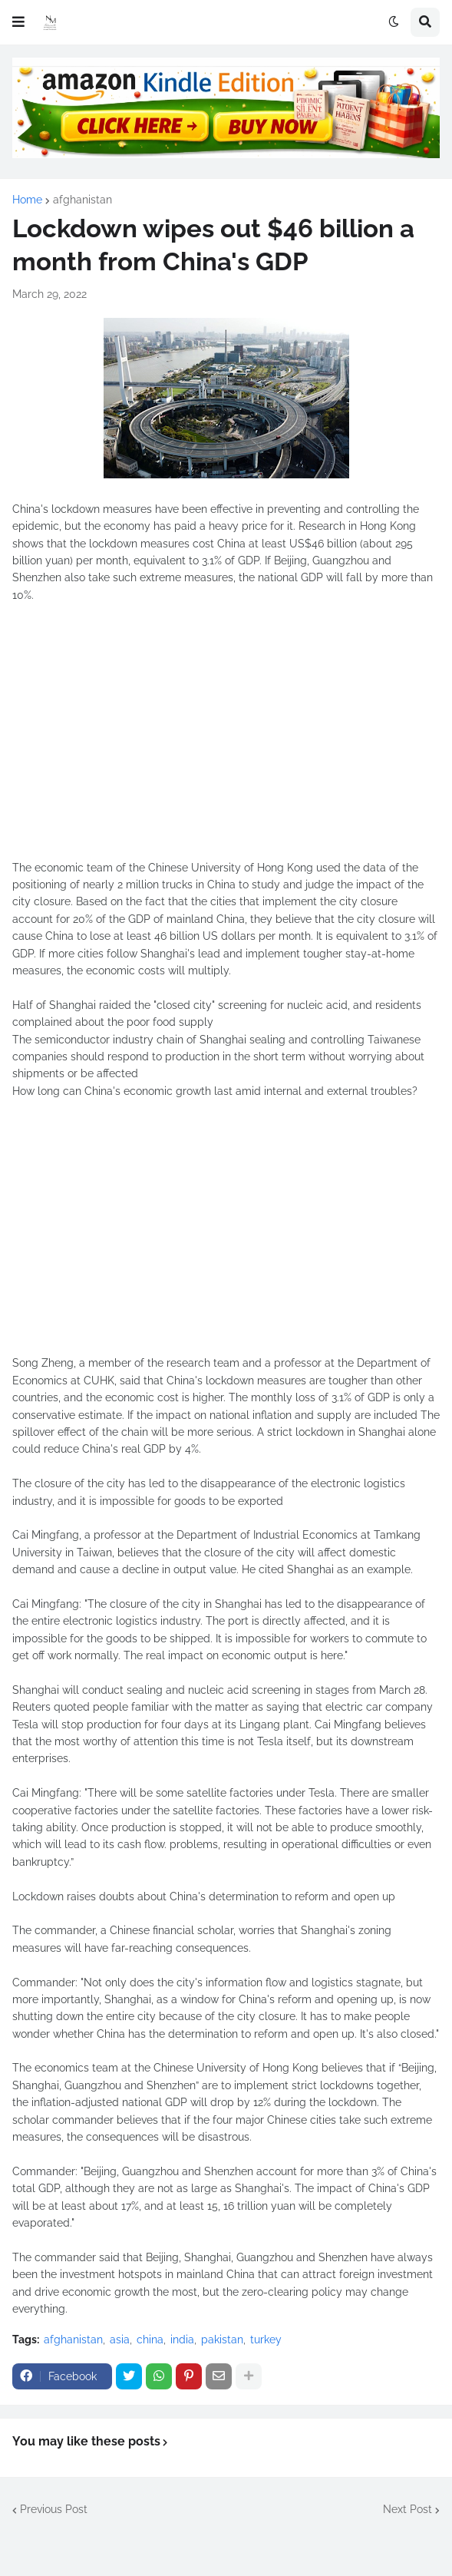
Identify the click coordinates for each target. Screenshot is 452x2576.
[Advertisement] (226, 740)
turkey (266, 2339)
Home (27, 199)
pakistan (222, 2339)
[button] (18, 22)
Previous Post (53, 2509)
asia (120, 2339)
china (150, 2339)
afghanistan (82, 199)
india (182, 2339)
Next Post (407, 2509)
